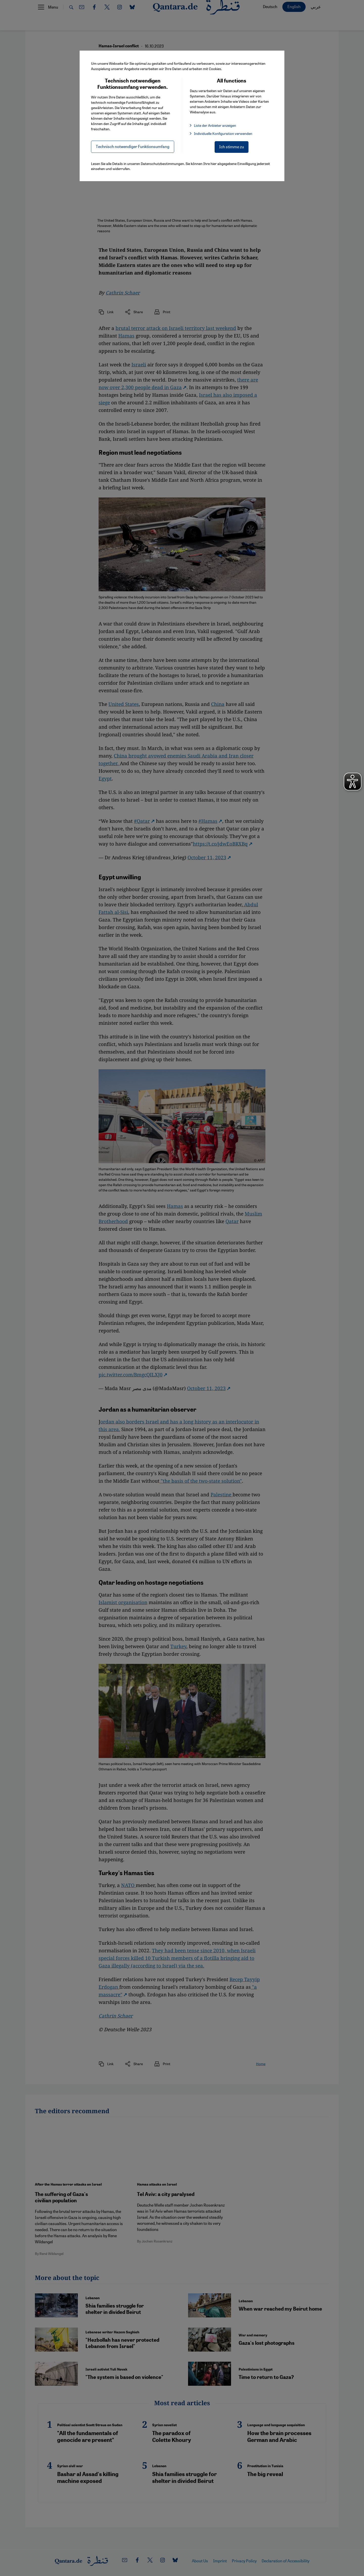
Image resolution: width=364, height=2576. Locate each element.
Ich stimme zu (231, 146)
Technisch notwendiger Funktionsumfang (132, 146)
